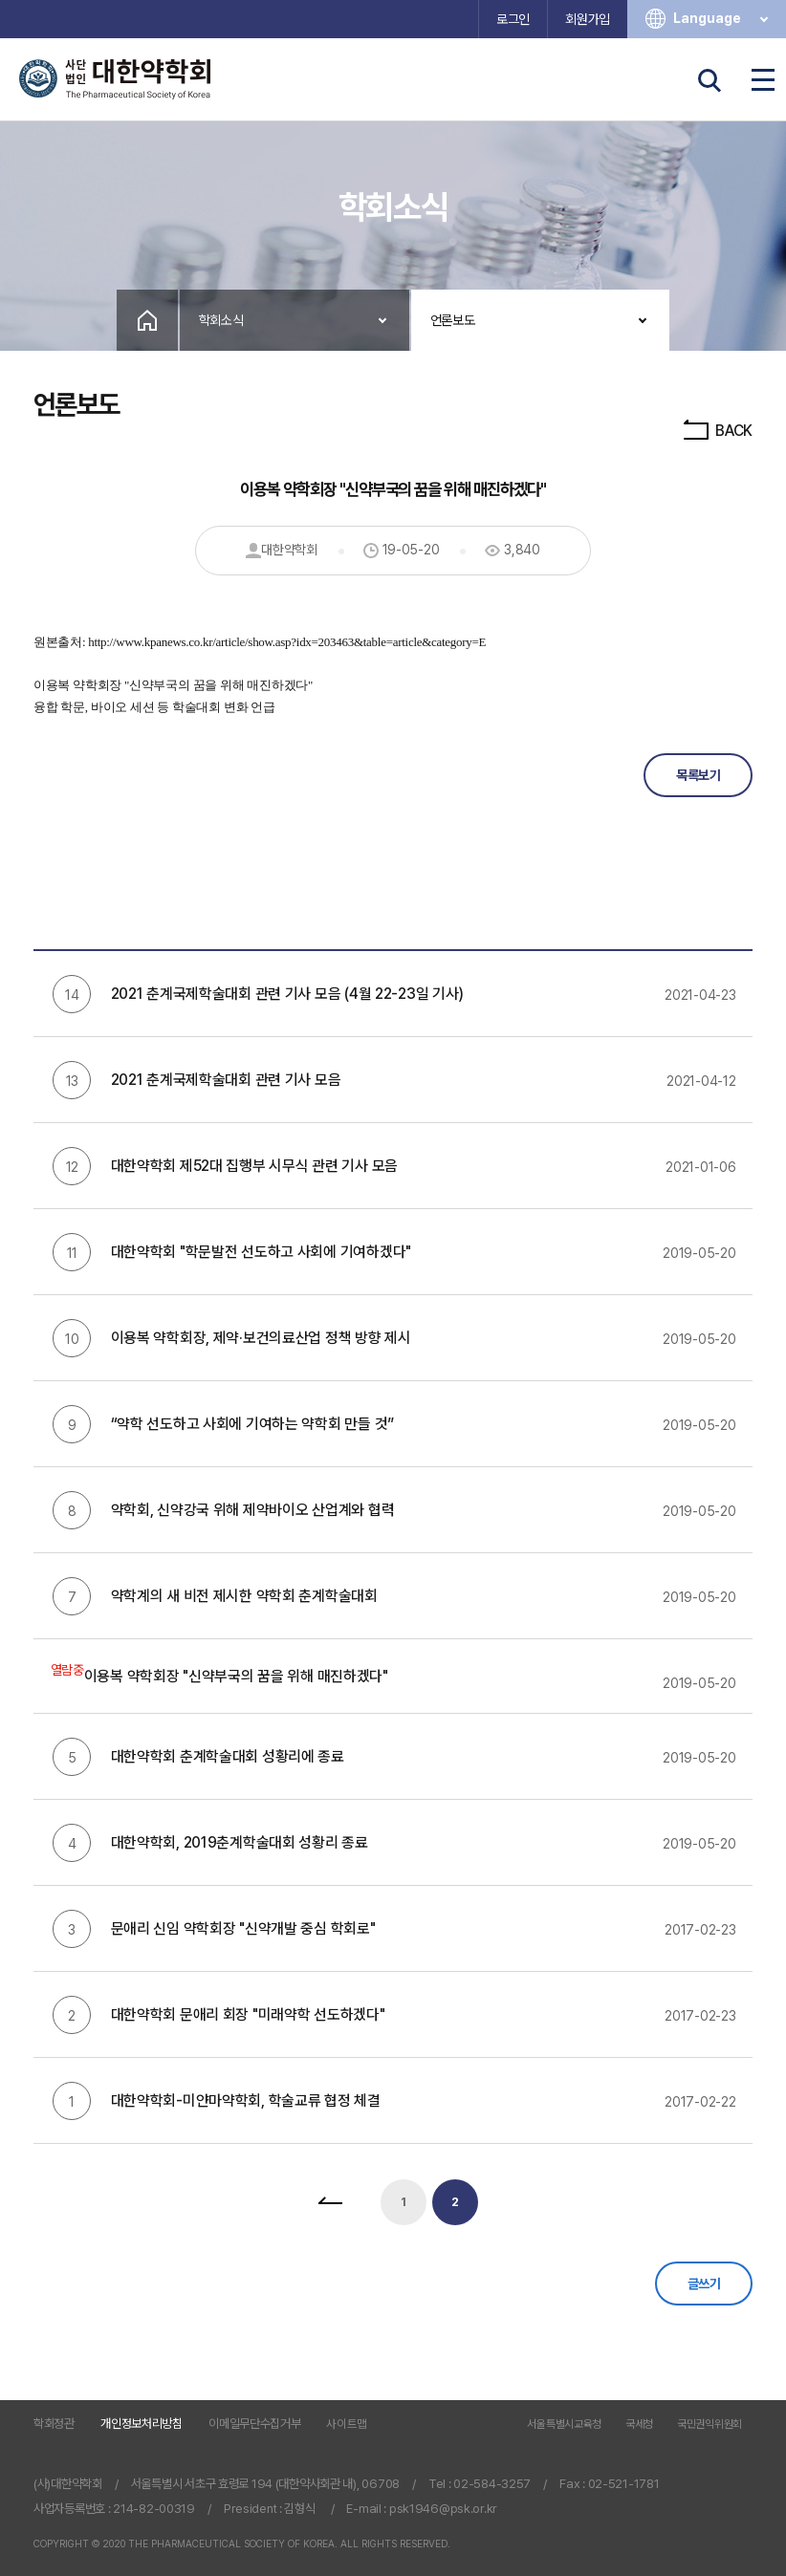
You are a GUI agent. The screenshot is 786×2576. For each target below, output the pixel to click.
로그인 (513, 19)
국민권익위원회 (709, 2425)
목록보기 (698, 775)
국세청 (639, 2425)
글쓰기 (704, 2283)
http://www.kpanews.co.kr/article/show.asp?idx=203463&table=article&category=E (287, 642)
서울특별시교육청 (564, 2425)
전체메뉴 (763, 80)
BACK (717, 431)
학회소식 (221, 320)
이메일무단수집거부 (254, 2423)
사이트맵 (346, 2424)
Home (147, 320)
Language (722, 19)
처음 (330, 2202)
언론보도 (452, 320)
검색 (709, 80)
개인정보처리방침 (141, 2423)
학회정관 (54, 2423)
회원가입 (587, 19)
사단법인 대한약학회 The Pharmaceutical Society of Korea (114, 79)
